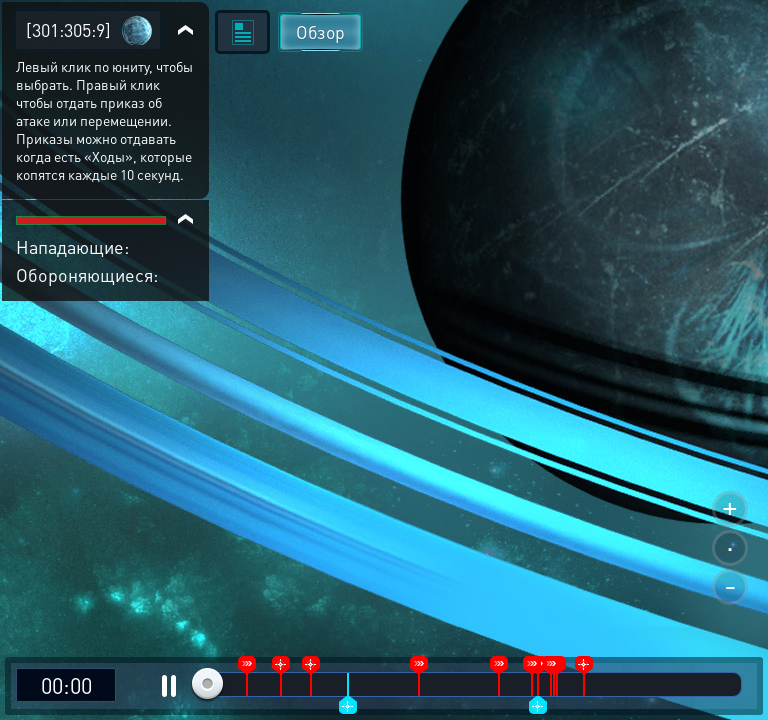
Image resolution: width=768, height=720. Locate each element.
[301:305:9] (68, 29)
